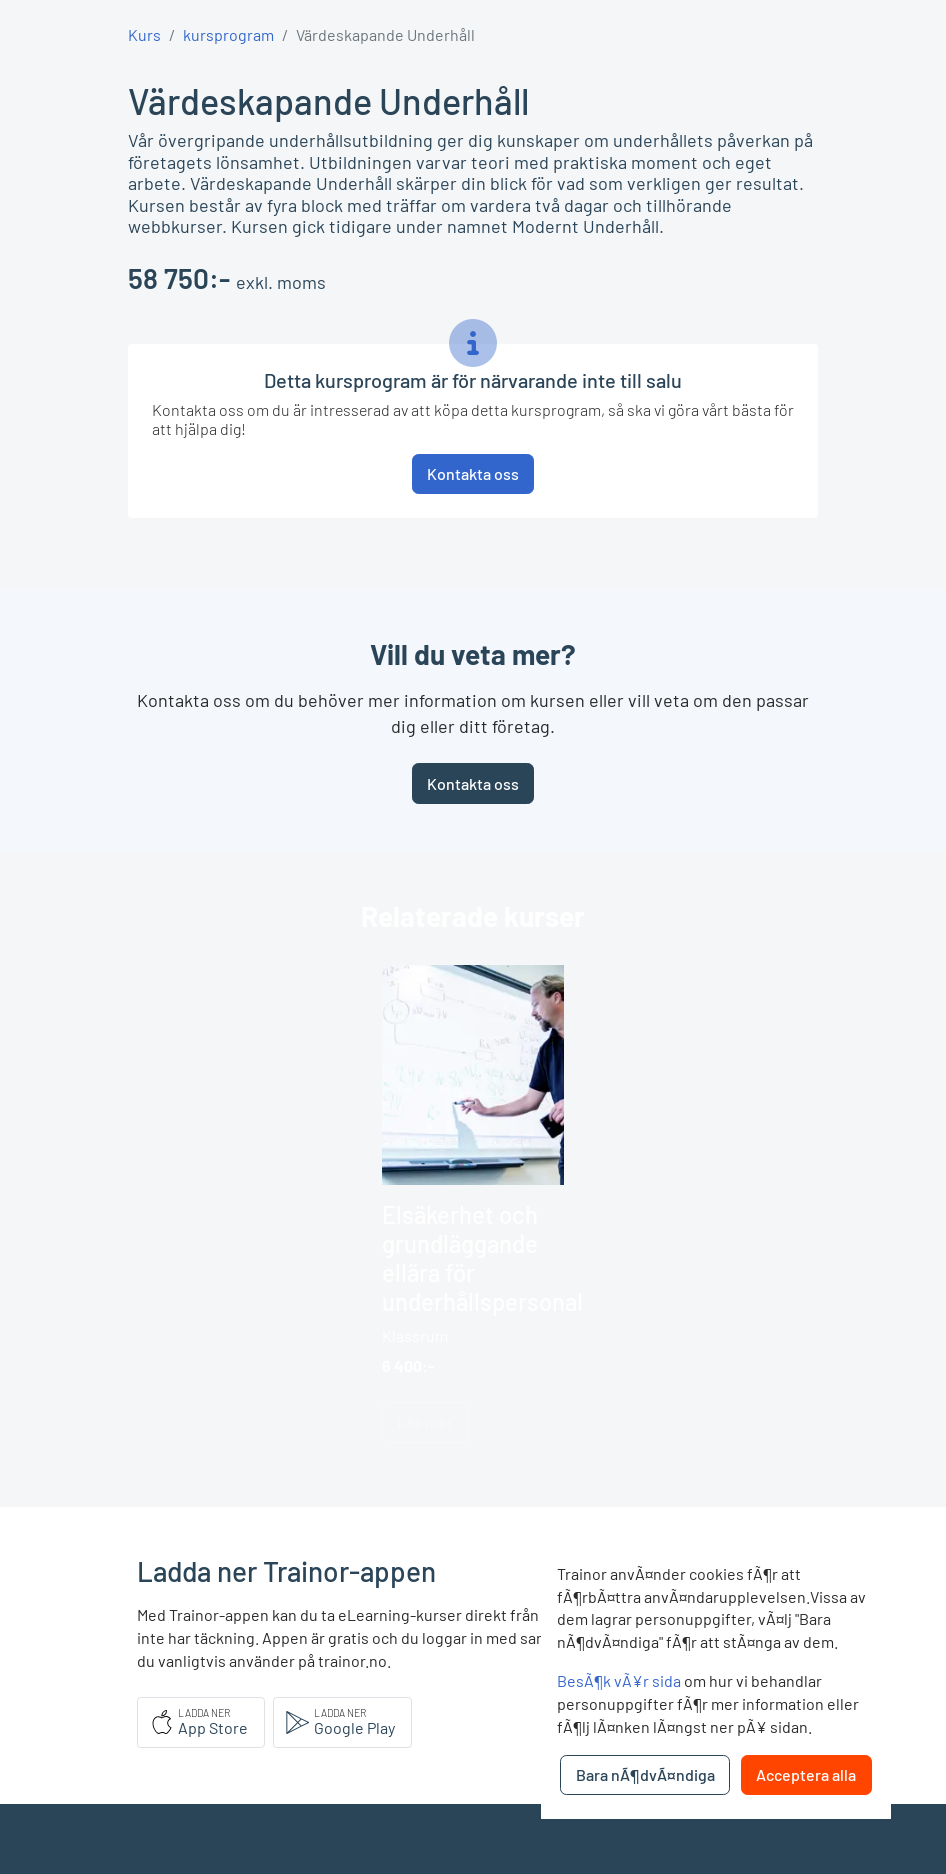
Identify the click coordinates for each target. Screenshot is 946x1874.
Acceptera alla (806, 1774)
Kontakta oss (473, 783)
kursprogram (228, 34)
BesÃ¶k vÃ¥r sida (619, 1680)
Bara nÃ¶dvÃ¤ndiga (645, 1774)
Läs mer (425, 1421)
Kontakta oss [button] (473, 473)
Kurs (144, 34)
